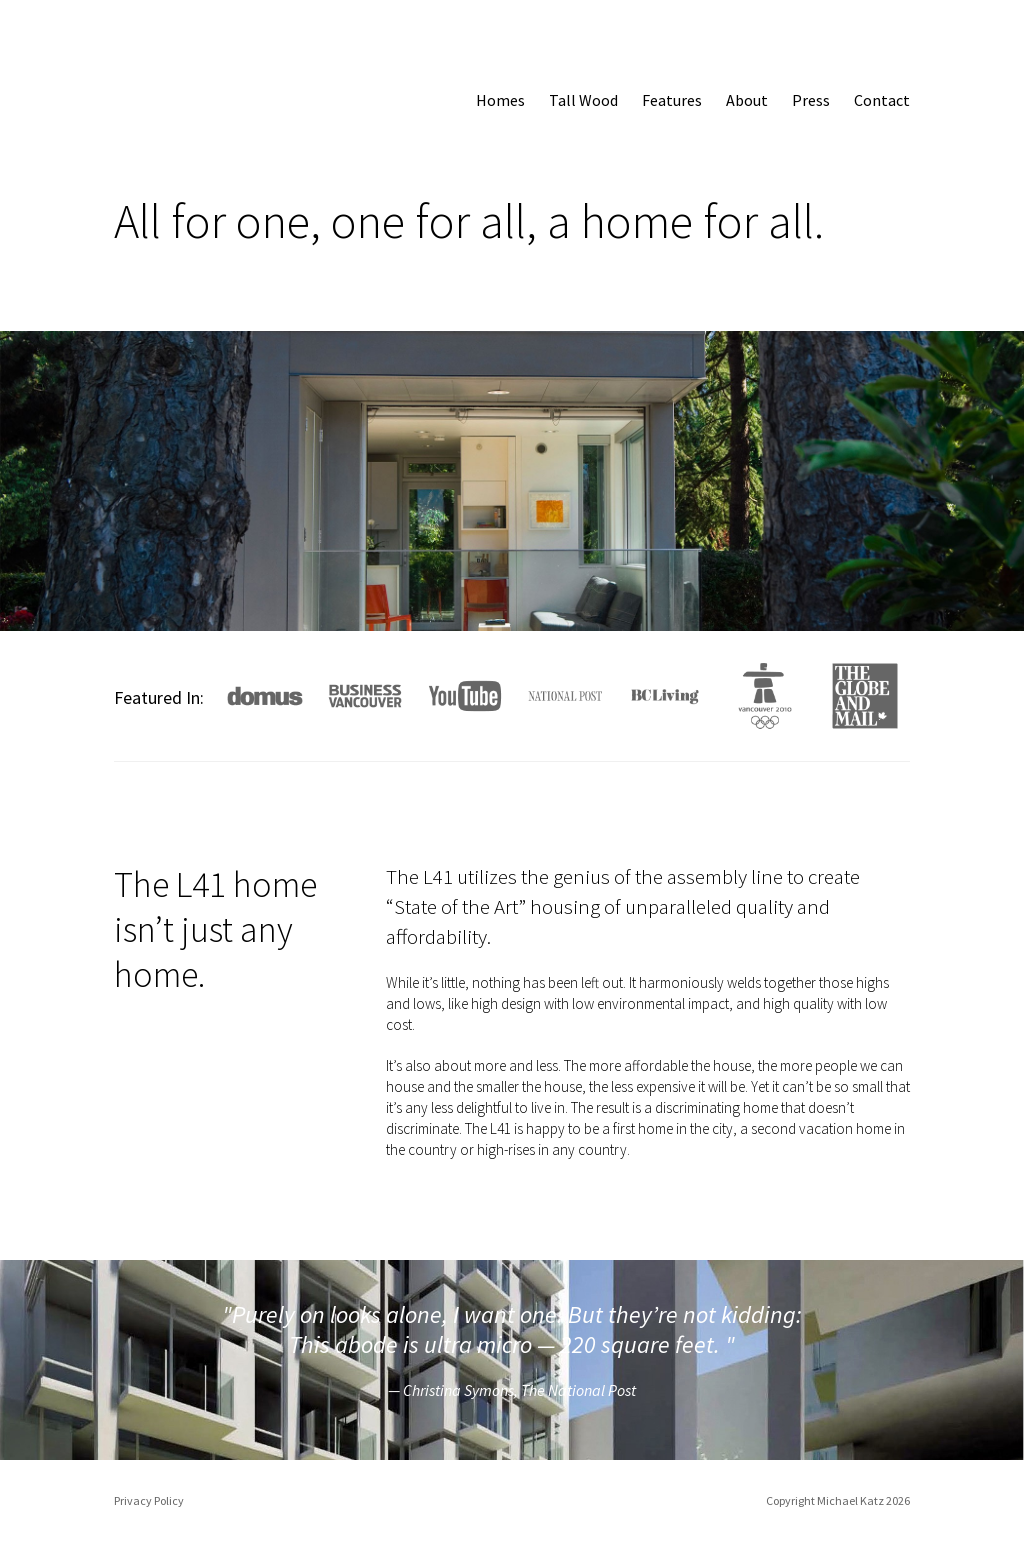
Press (811, 100)
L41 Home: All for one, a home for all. (171, 95)
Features (672, 100)
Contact (882, 100)
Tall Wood (583, 100)
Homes (500, 100)
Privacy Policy (149, 1500)
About (747, 100)
